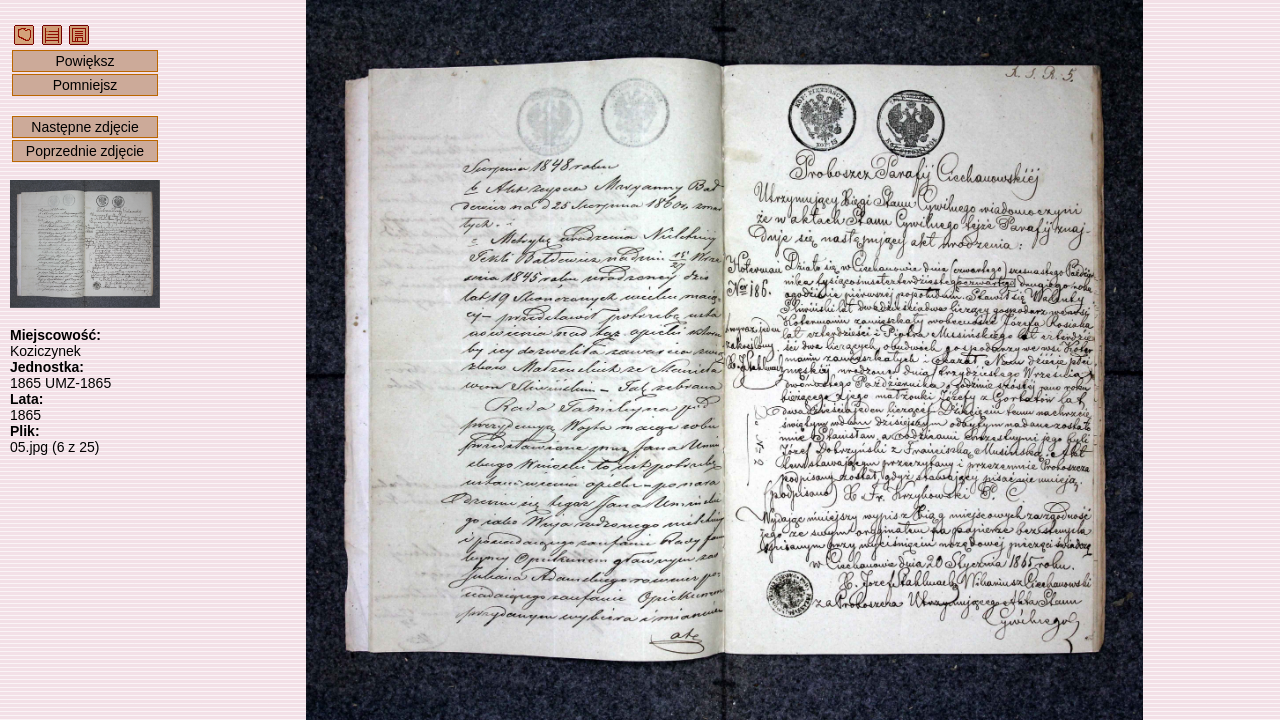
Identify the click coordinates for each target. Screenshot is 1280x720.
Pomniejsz (85, 85)
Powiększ (84, 61)
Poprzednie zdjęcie (85, 151)
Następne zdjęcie (84, 127)
